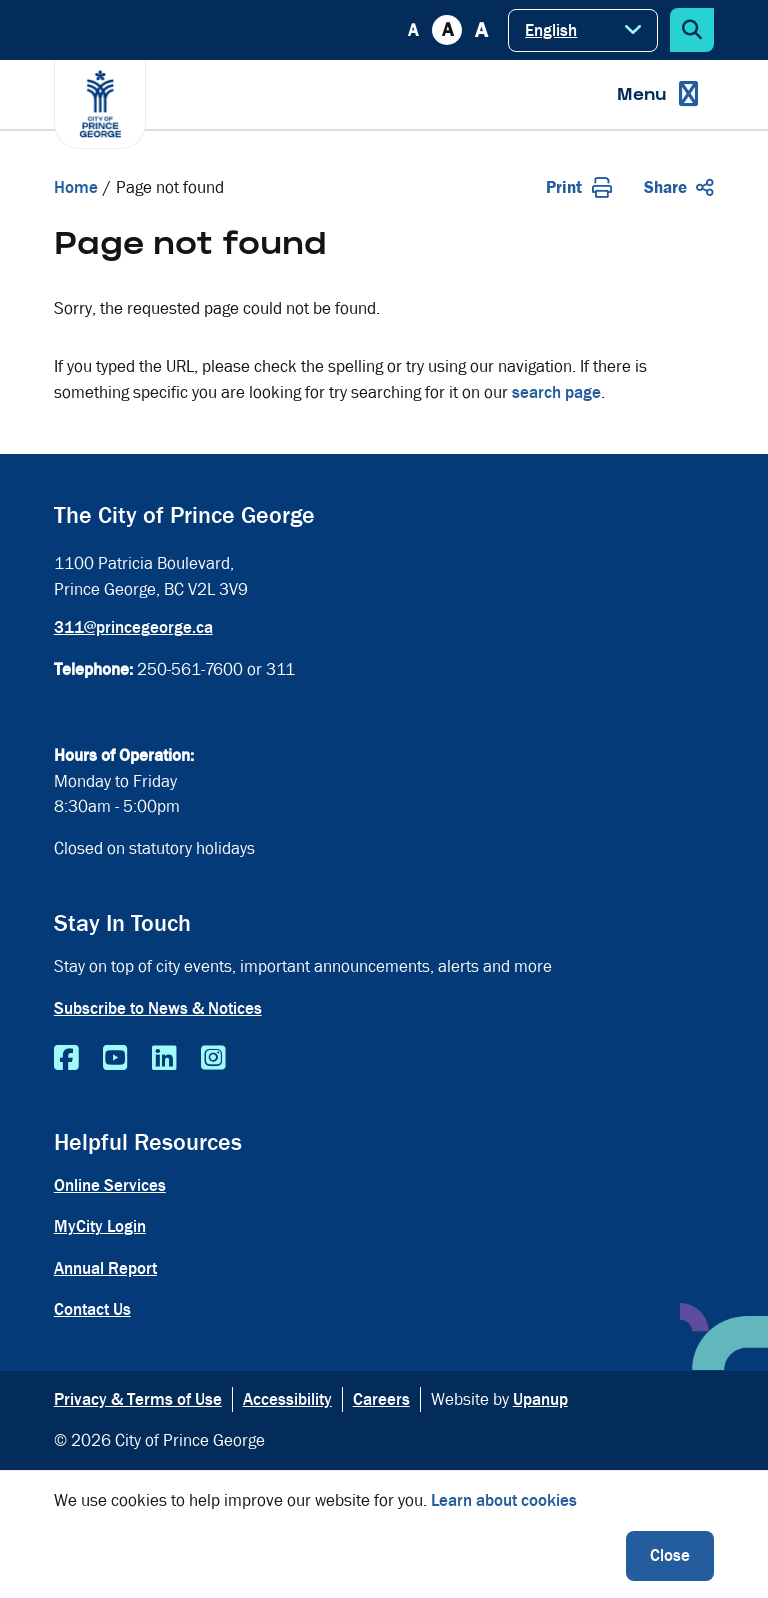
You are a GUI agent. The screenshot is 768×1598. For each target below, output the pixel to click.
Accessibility (287, 1399)
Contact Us (92, 1309)
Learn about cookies (504, 1500)
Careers (381, 1399)
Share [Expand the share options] (679, 187)
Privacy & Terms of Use (138, 1399)
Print (579, 187)
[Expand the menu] (657, 94)
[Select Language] (583, 30)
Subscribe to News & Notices (158, 1008)
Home (76, 187)
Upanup (540, 1399)
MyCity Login (100, 1226)
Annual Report (105, 1268)
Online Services (110, 1185)
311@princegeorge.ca (133, 627)
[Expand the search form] (692, 30)
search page (556, 392)
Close (670, 1555)
